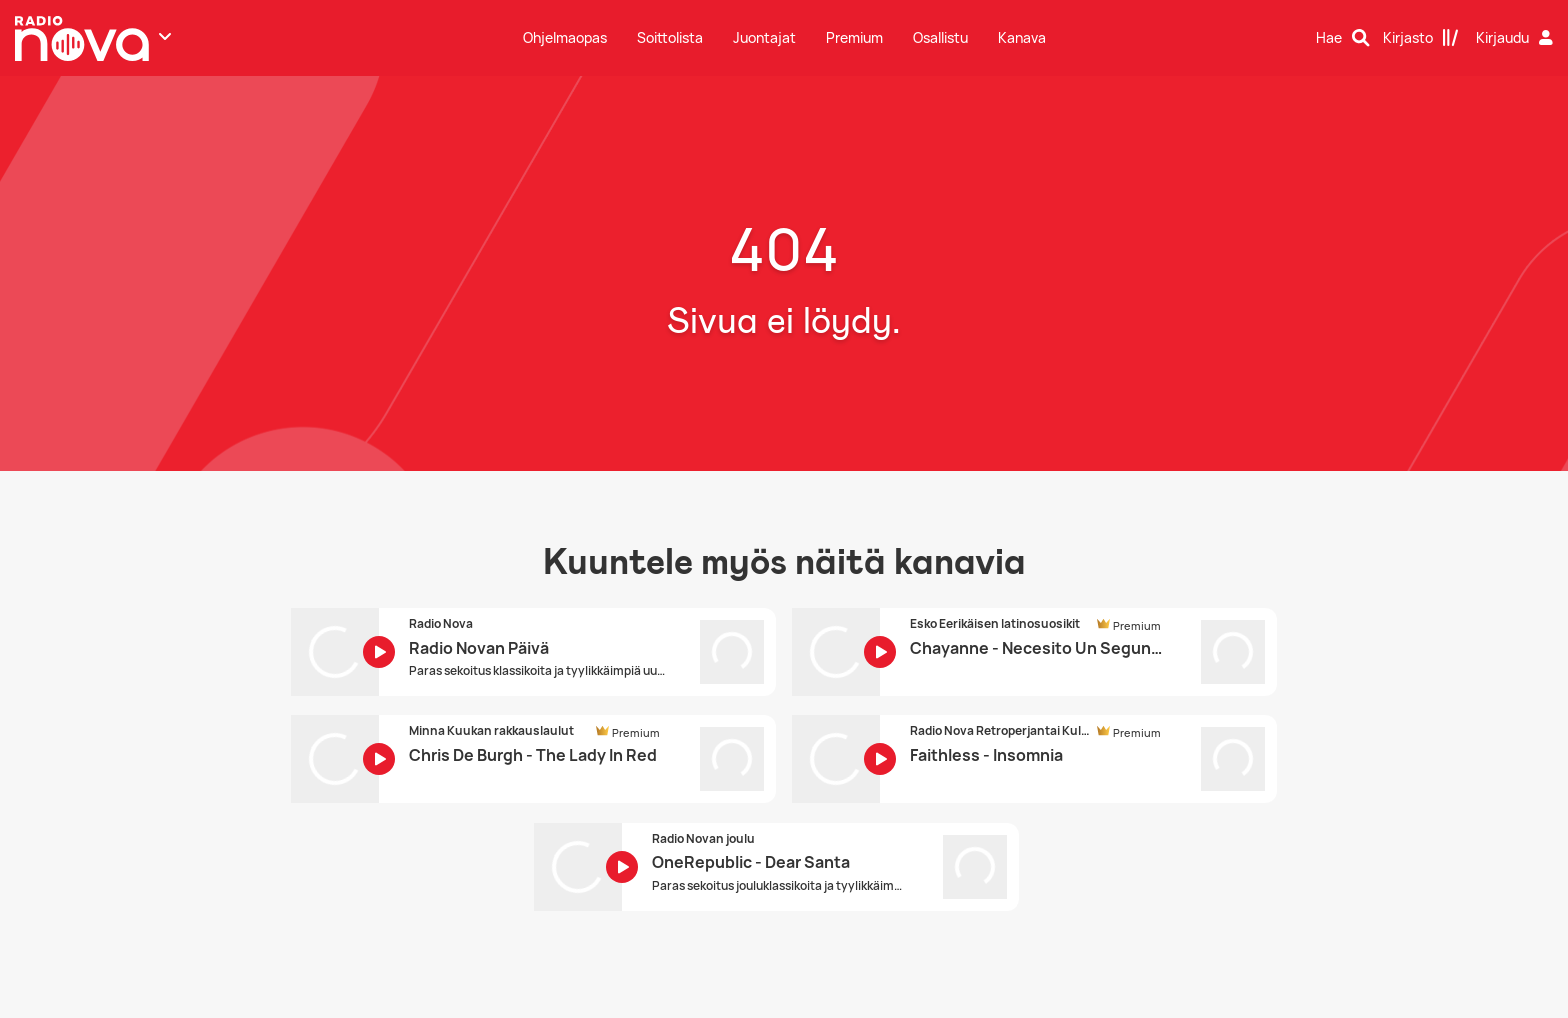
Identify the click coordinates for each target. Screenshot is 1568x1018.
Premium (854, 37)
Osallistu (940, 37)
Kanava (1022, 37)
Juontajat (764, 37)
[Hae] (1343, 38)
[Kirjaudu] (1517, 38)
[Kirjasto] (1421, 38)
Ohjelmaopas (565, 37)
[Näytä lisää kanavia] (165, 36)
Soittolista (670, 37)
